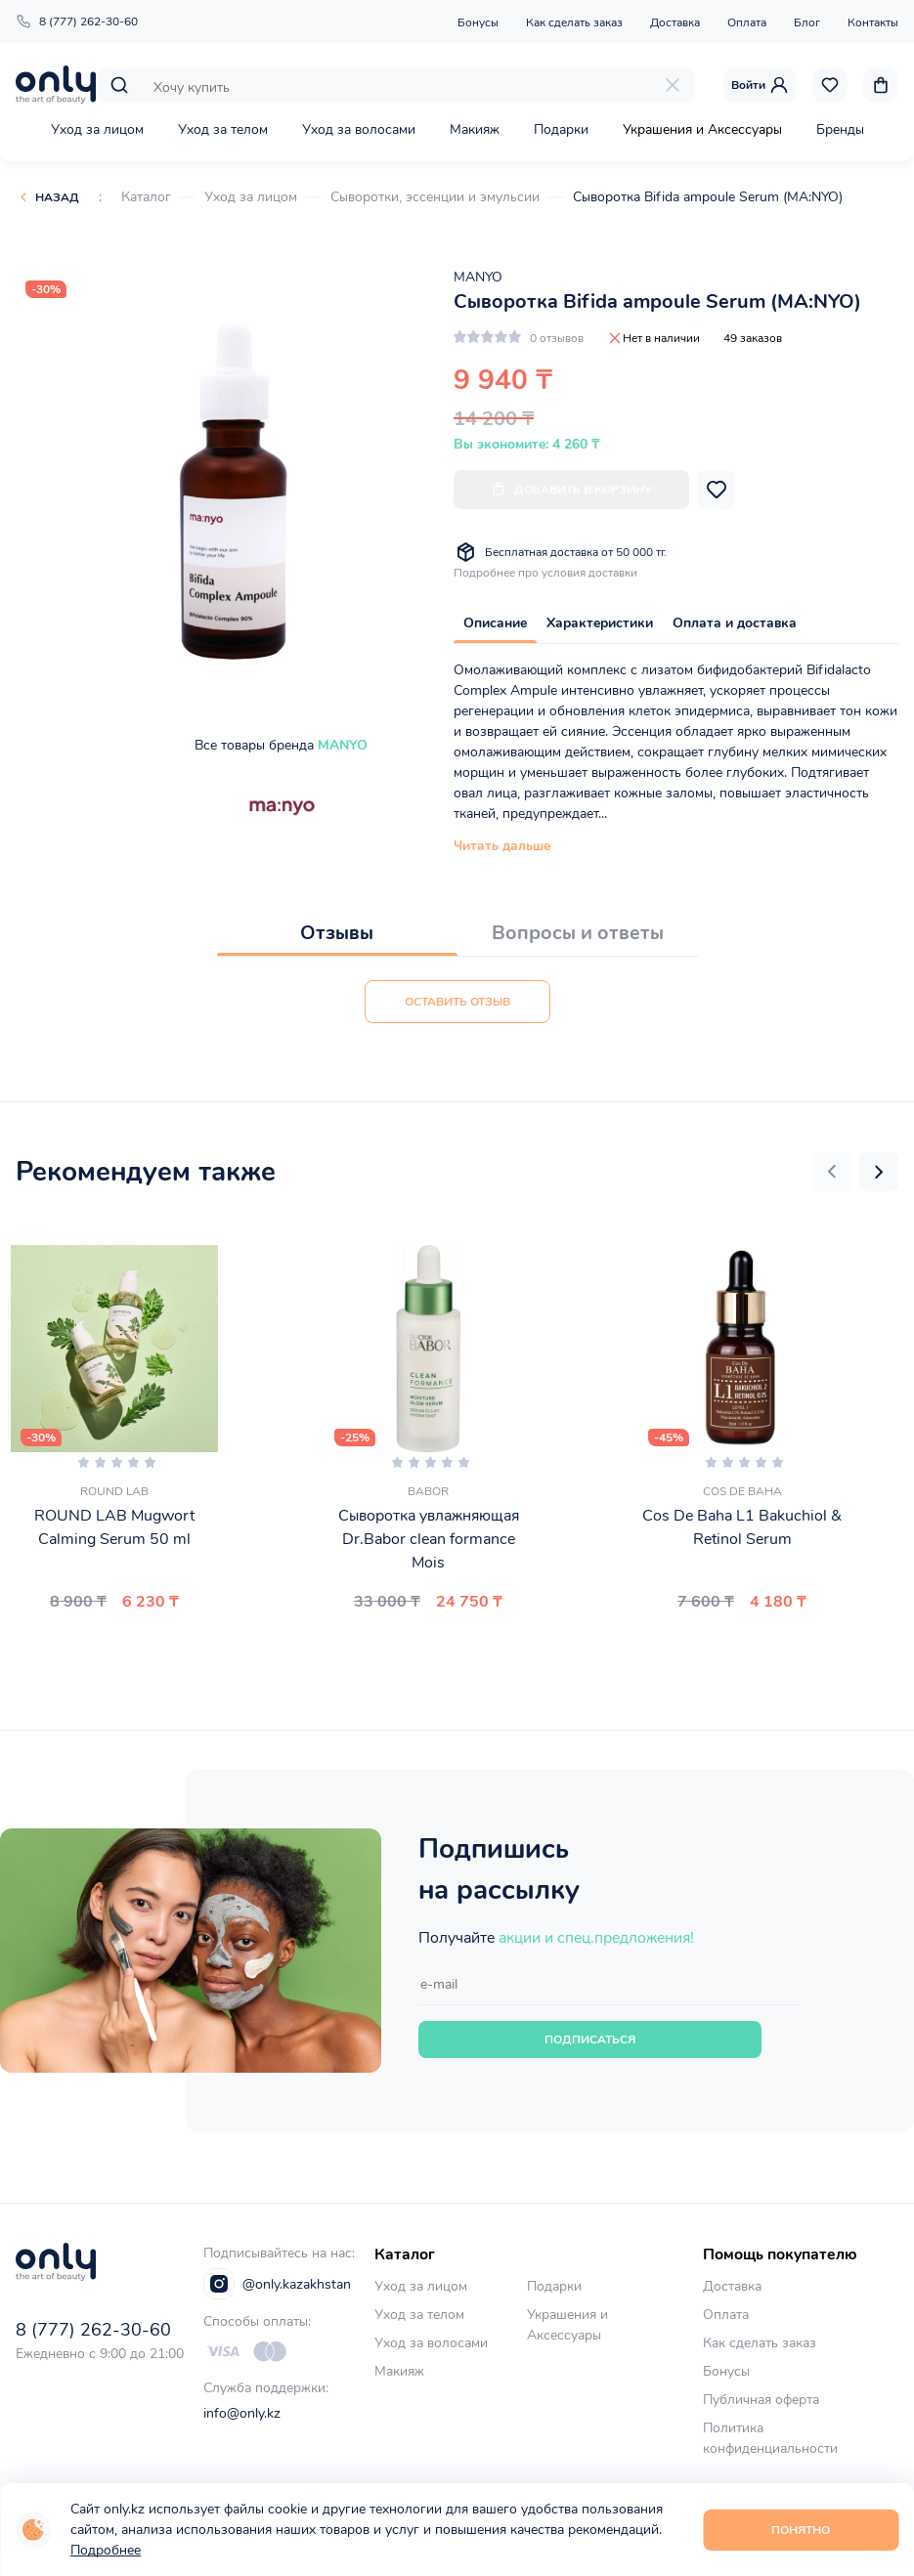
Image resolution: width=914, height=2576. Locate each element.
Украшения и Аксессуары (702, 129)
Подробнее (105, 2550)
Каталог (146, 197)
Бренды (840, 129)
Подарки (561, 129)
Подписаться (589, 2039)
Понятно (800, 2530)
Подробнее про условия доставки (545, 572)
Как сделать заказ (574, 22)
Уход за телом (223, 129)
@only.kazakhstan (277, 2283)
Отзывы (336, 933)
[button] (831, 1171)
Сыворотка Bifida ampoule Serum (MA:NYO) (708, 197)
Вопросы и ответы (578, 933)
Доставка (675, 22)
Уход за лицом (97, 129)
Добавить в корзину (571, 489)
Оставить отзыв (457, 1001)
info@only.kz (242, 2413)
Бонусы (478, 22)
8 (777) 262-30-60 (77, 21)
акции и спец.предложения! (596, 1938)
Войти (760, 85)
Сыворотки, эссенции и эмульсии (435, 197)
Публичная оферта (761, 2399)
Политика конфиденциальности (770, 2438)
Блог (807, 22)
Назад (57, 197)
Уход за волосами (358, 129)
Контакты (873, 22)
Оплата (746, 22)
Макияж (475, 129)
